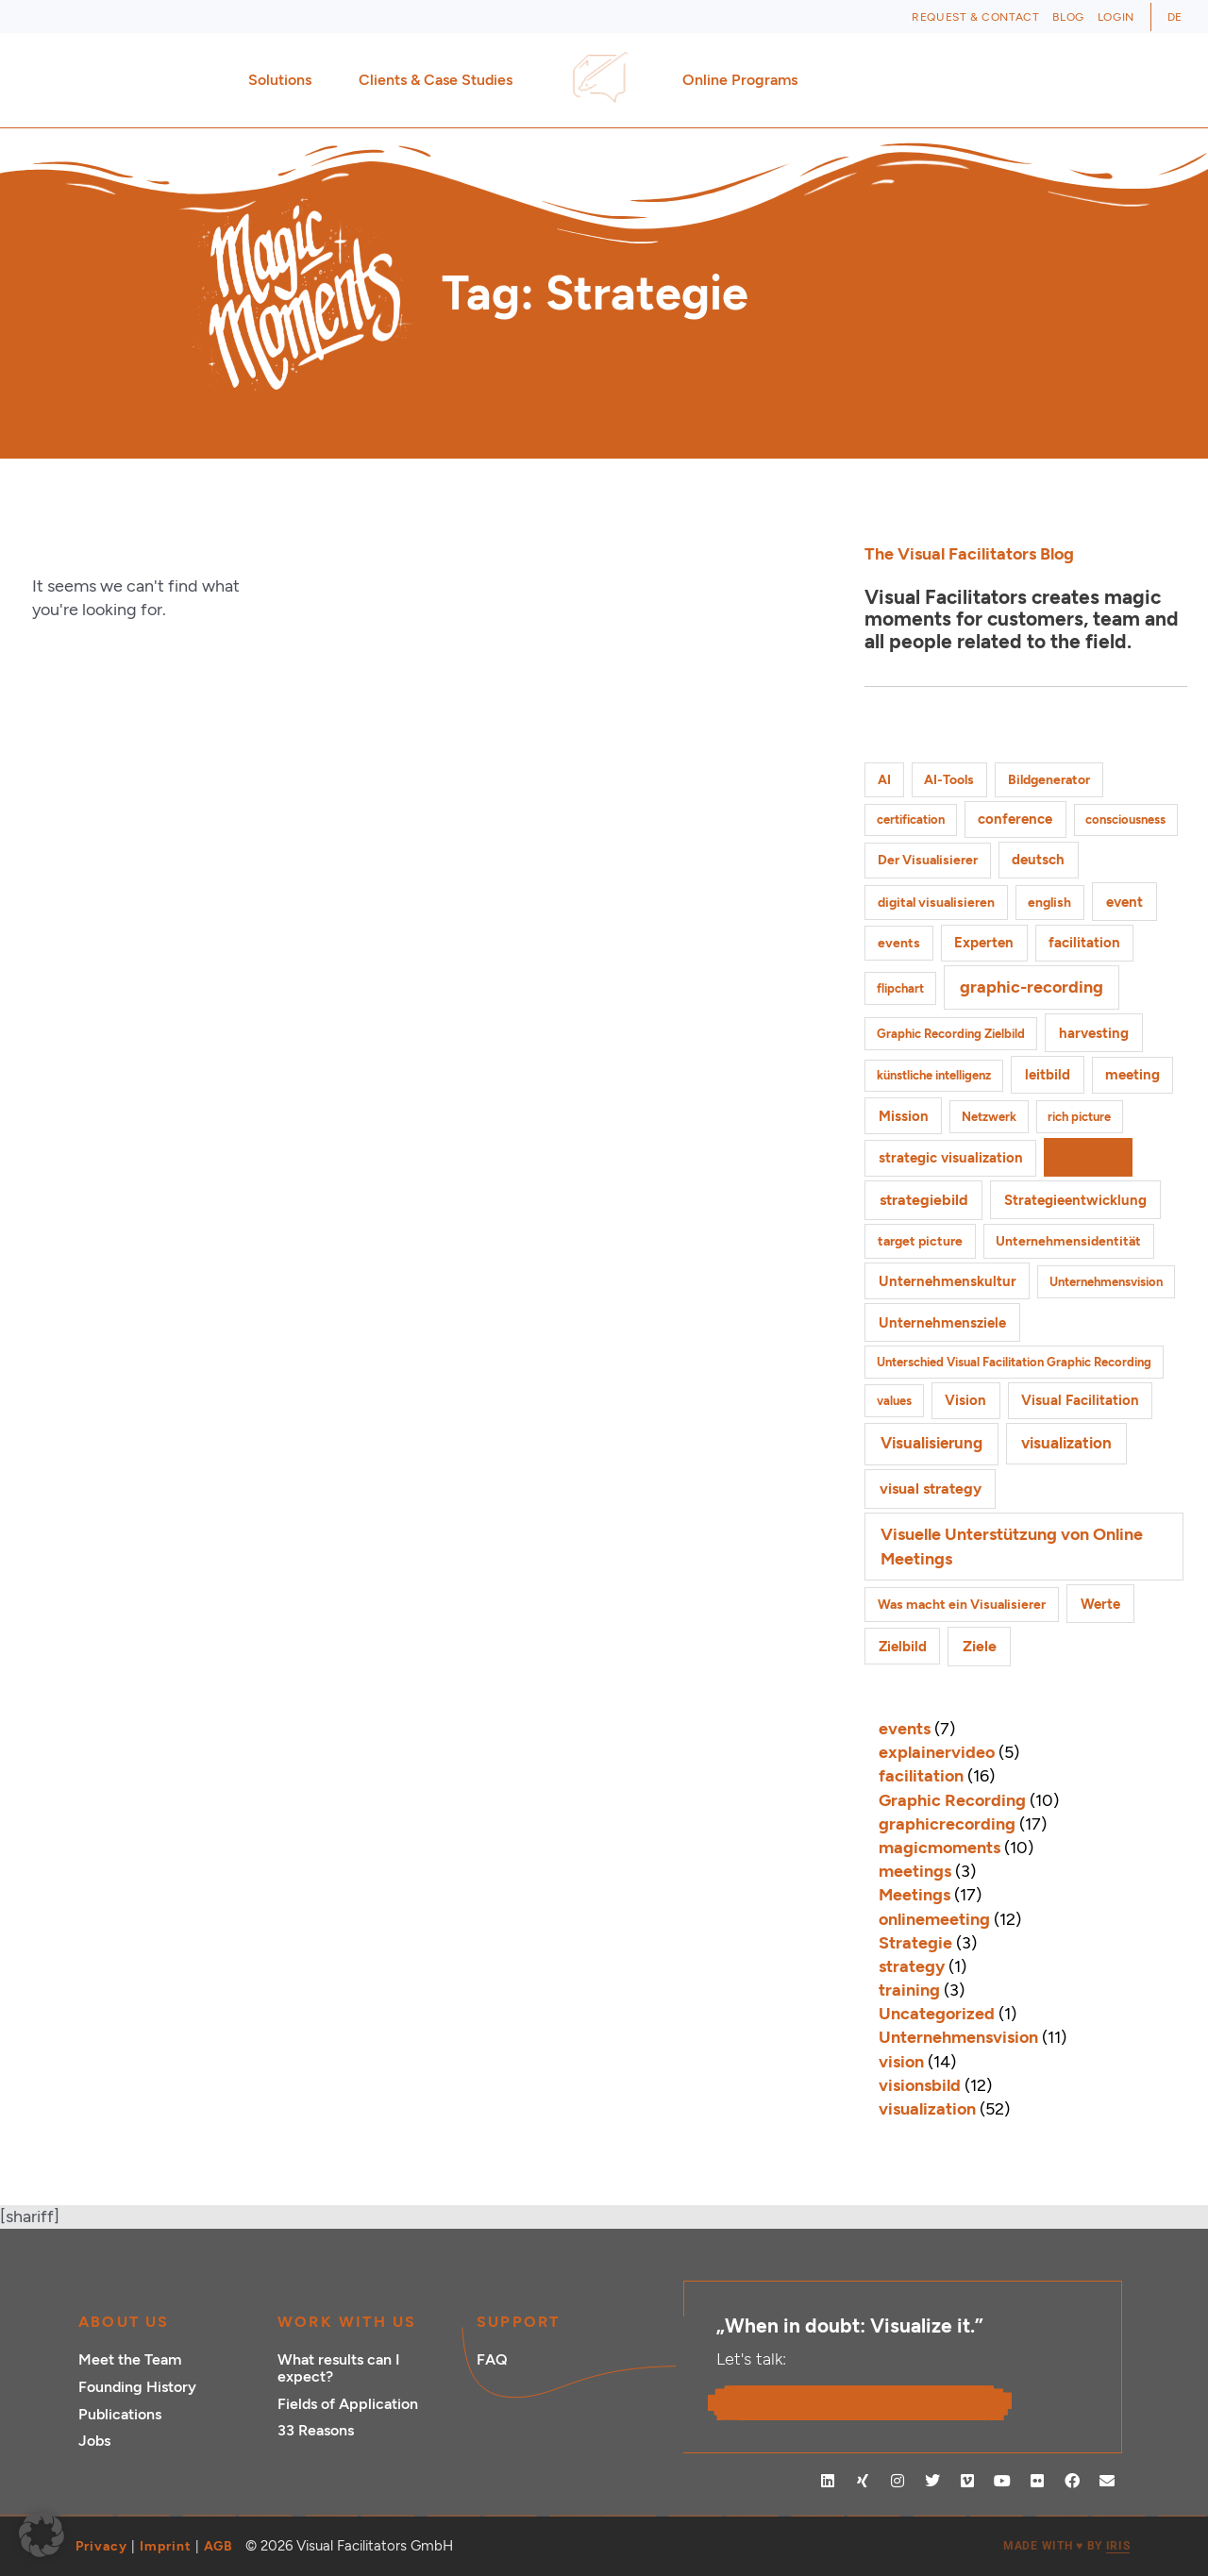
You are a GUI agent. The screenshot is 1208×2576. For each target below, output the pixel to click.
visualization (927, 2109)
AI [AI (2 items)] (884, 780)
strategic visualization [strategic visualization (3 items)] (951, 1157)
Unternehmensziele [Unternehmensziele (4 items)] (942, 1322)
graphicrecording (947, 1824)
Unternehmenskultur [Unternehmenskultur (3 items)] (947, 1281)
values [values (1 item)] (894, 1401)
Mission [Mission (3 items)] (904, 1116)
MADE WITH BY (1066, 2546)
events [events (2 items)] (899, 943)
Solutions (284, 80)
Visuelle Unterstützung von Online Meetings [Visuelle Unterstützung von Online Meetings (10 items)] (1012, 1546)
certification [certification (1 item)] (911, 819)
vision (901, 2061)
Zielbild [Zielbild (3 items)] (903, 1646)
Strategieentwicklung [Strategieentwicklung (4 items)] (1075, 1200)
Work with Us (346, 2322)
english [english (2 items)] (1049, 903)
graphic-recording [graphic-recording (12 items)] (1031, 987)
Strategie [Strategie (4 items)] (1088, 1157)
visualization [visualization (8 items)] (1066, 1442)
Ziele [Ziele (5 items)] (980, 1646)
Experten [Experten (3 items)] (984, 942)
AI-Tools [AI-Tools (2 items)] (949, 780)
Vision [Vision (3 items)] (965, 1400)
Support (518, 2322)
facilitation (921, 1775)
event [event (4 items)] (1124, 902)
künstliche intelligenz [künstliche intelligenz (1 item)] (934, 1075)
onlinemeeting (934, 1919)
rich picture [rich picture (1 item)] (1079, 1117)
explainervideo (937, 1752)
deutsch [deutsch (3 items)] (1038, 859)
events (905, 1728)
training (909, 1990)
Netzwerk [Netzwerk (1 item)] (989, 1117)
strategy (912, 1966)
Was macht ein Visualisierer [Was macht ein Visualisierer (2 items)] (962, 1605)
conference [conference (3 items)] (1015, 819)
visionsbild (920, 2085)
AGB (218, 2546)
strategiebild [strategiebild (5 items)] (924, 1200)
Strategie (915, 1942)
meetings (915, 1871)
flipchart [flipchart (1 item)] (900, 988)
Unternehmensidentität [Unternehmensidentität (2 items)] (1068, 1241)
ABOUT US (124, 2322)
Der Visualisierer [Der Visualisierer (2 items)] (928, 860)
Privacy (101, 2546)
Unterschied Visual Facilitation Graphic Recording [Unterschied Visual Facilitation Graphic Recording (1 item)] (1014, 1362)
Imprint (166, 2546)
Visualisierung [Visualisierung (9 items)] (931, 1442)
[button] (41, 2534)
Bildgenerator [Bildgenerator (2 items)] (1049, 780)
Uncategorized (937, 2013)
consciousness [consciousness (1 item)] (1125, 819)
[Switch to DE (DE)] (1175, 17)
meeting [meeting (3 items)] (1132, 1074)
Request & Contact (975, 17)
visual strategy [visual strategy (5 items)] (931, 1488)
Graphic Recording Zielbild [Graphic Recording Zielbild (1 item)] (951, 1034)
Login (1116, 17)
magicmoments (939, 1847)
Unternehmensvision (958, 2037)
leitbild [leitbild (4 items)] (1047, 1074)
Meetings (914, 1894)
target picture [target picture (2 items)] (920, 1241)
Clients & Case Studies (440, 80)
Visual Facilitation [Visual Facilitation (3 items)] (1080, 1400)
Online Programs (744, 80)
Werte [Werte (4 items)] (1100, 1604)
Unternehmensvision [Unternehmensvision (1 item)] (1106, 1282)
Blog (1067, 17)
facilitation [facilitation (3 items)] (1084, 942)
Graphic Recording (952, 1800)
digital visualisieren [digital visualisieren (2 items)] (936, 903)
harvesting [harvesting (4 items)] (1094, 1033)
